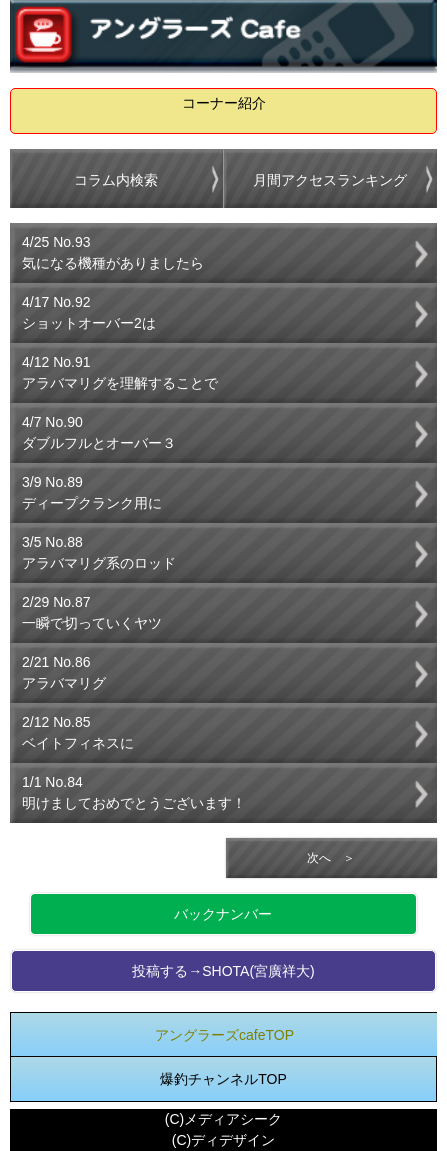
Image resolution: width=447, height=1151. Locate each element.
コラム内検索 (116, 180)
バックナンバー (223, 914)
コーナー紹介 (224, 103)
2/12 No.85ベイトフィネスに (78, 732)
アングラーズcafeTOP (224, 1035)
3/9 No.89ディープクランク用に (92, 492)
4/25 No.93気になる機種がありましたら (113, 252)
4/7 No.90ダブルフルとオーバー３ (99, 432)
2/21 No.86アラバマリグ (64, 672)
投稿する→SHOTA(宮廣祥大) (223, 971)
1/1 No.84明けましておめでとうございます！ (134, 792)
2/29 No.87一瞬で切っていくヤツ (92, 612)
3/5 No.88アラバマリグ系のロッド (99, 552)
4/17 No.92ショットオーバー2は (89, 312)
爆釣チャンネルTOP (223, 1079)
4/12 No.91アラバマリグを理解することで (120, 372)
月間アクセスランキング (330, 180)
